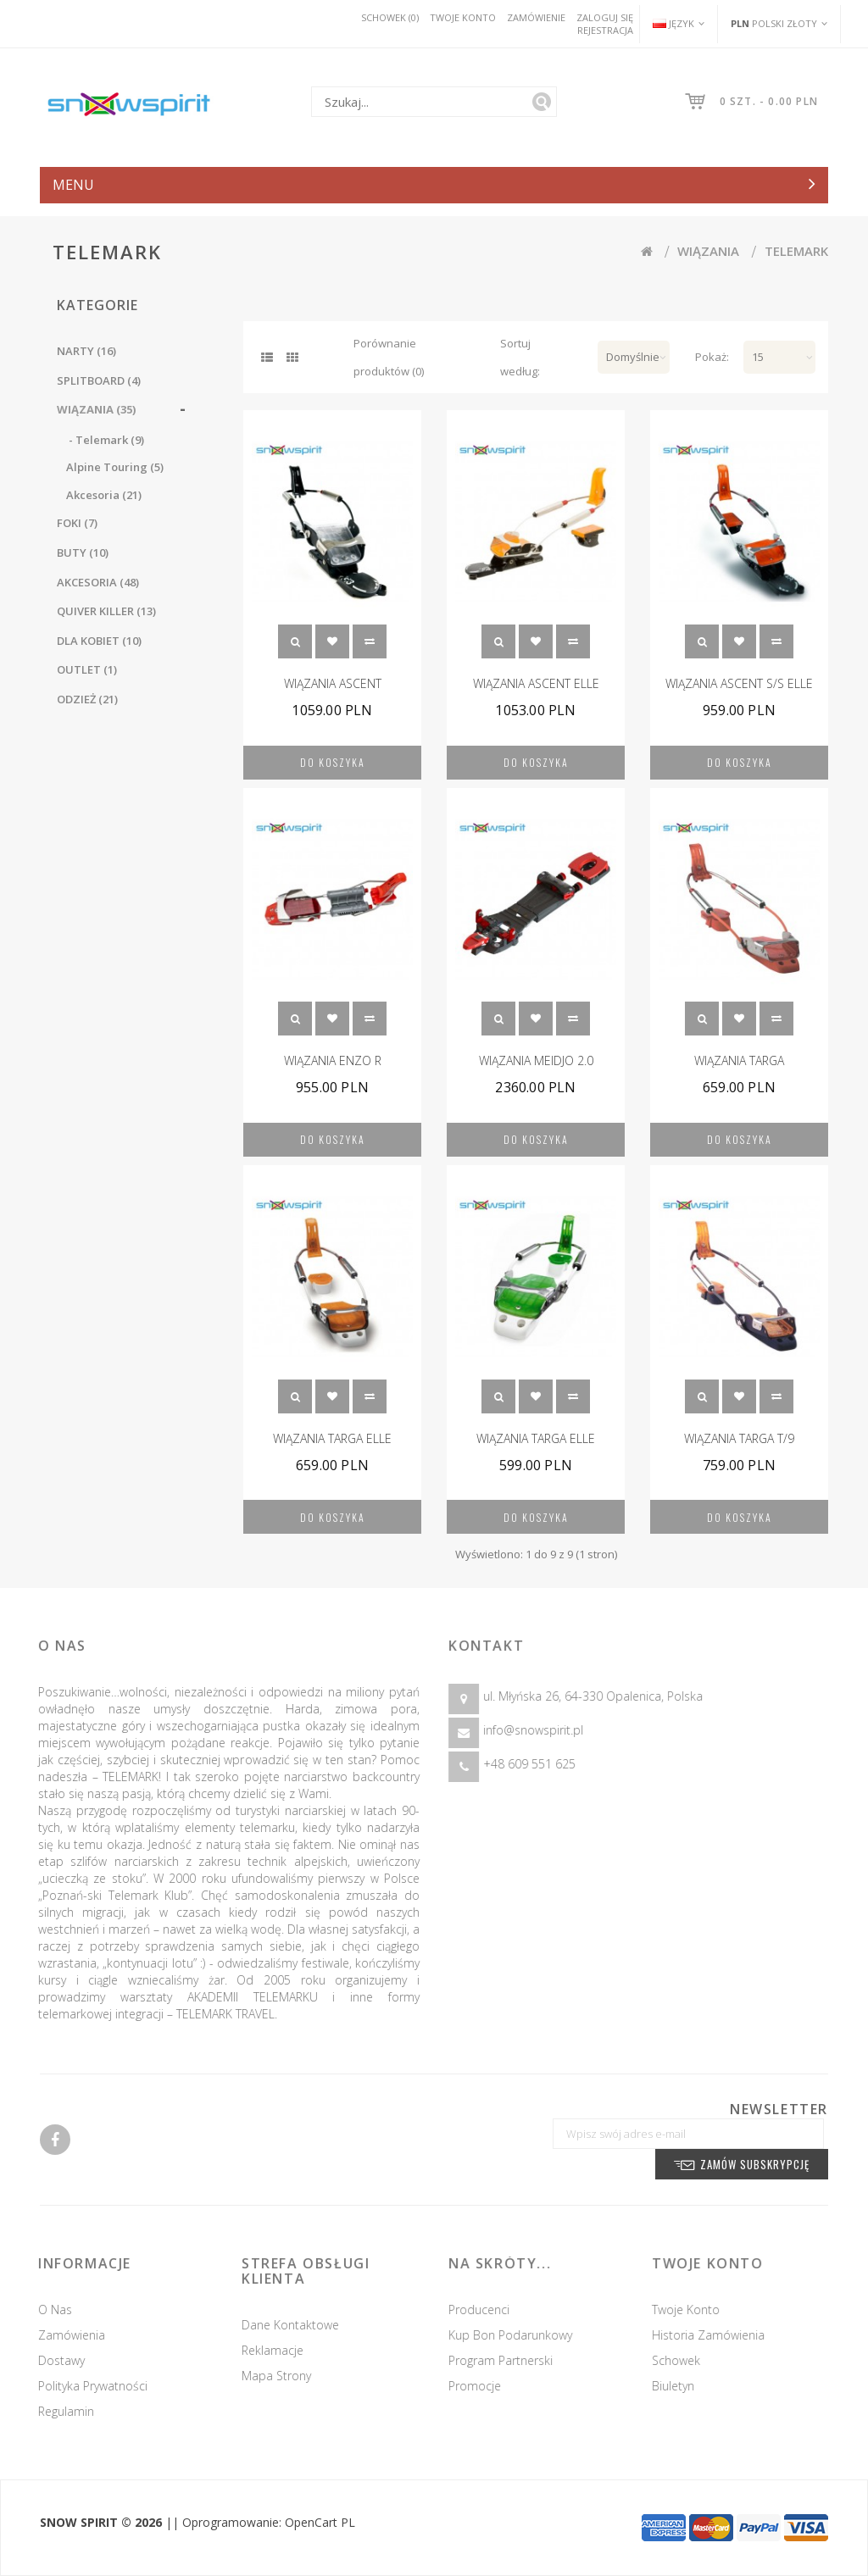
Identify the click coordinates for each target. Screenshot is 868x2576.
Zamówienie (536, 17)
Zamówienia (64, 2335)
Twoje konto (463, 17)
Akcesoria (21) (104, 494)
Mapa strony (269, 2376)
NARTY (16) (86, 350)
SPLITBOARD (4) (99, 380)
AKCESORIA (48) (98, 582)
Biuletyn (680, 2386)
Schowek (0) (390, 17)
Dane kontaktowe (283, 2325)
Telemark (796, 251)
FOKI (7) (77, 522)
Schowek (332, 641)
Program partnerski (507, 2360)
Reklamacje (266, 2350)
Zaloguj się (604, 17)
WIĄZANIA (708, 251)
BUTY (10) (82, 552)
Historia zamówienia (715, 2335)
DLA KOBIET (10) (99, 640)
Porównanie (370, 641)
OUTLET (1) (87, 669)
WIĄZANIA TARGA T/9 (739, 1438)
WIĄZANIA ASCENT (332, 683)
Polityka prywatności (86, 2386)
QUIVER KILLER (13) (106, 611)
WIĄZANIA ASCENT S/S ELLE (739, 683)
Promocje (481, 2386)
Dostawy (54, 2360)
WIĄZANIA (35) (96, 409)
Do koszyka (332, 762)
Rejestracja (605, 30)
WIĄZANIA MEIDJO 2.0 (536, 1060)
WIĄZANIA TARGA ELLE (332, 1438)
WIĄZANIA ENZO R (332, 1060)
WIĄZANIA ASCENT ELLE (536, 683)
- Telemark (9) (105, 439)
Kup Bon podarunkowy (517, 2335)
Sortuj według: (520, 357)
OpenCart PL (320, 2522)
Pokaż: (707, 356)
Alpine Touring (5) (115, 467)
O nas (48, 2309)
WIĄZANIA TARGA (739, 1060)
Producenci (485, 2309)
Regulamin (59, 2411)
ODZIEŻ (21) (87, 699)
